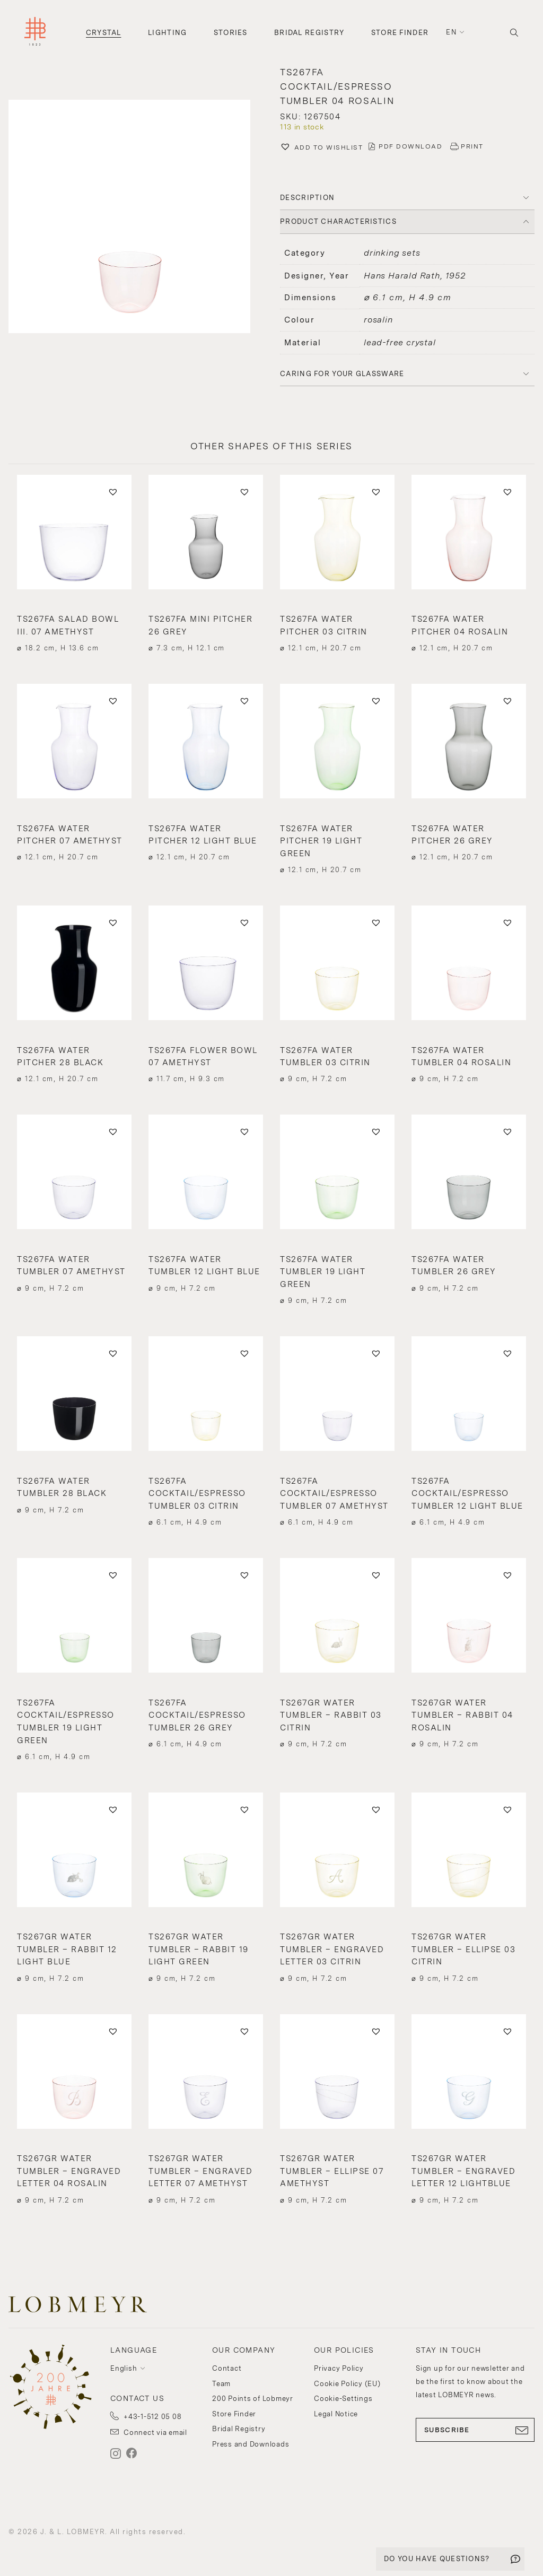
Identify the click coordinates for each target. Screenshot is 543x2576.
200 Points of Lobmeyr (252, 2399)
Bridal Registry (309, 33)
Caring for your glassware (342, 374)
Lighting (167, 33)
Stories (231, 33)
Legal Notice (336, 2414)
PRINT (472, 146)
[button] (135, 218)
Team (221, 2384)
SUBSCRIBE (475, 2430)
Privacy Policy (339, 2368)
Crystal (103, 33)
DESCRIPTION (307, 198)
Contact (226, 2368)
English (123, 2368)
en (451, 32)
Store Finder (400, 33)
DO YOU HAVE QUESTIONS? (437, 2559)
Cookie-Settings (343, 2399)
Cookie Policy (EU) (347, 2384)
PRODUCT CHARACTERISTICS (338, 221)
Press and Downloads (250, 2444)
